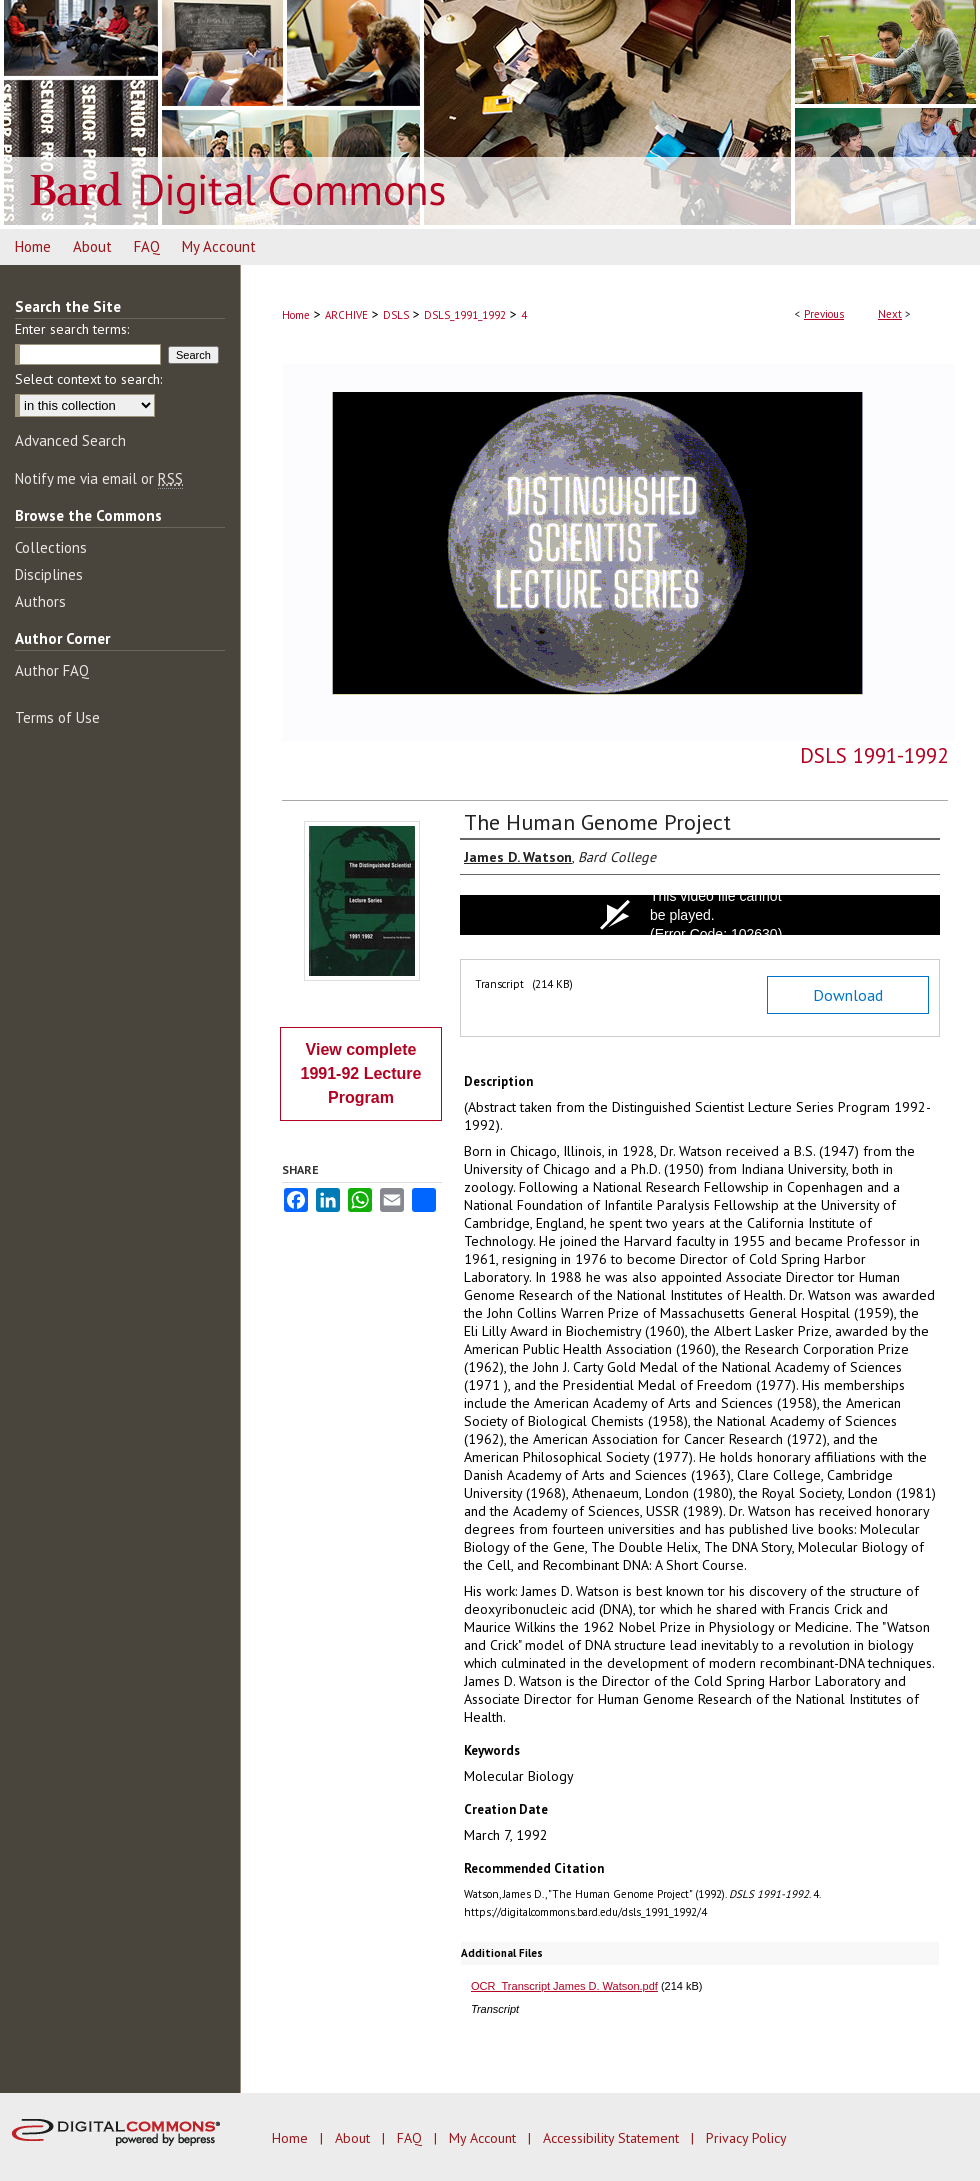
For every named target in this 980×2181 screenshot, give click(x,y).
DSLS (396, 315)
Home (296, 315)
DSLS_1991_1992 (465, 315)
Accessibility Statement (613, 2138)
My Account (484, 2138)
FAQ (411, 2138)
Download (848, 995)
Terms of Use (57, 717)
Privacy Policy (746, 2138)
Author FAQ (52, 670)
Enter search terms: (72, 329)
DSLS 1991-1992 (874, 755)
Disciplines (49, 574)
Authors (40, 601)
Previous (824, 314)
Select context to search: (88, 379)
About (354, 2138)
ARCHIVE (346, 315)
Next (890, 314)
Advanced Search (70, 440)
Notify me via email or (99, 478)
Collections (51, 547)
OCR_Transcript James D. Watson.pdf (564, 1986)
